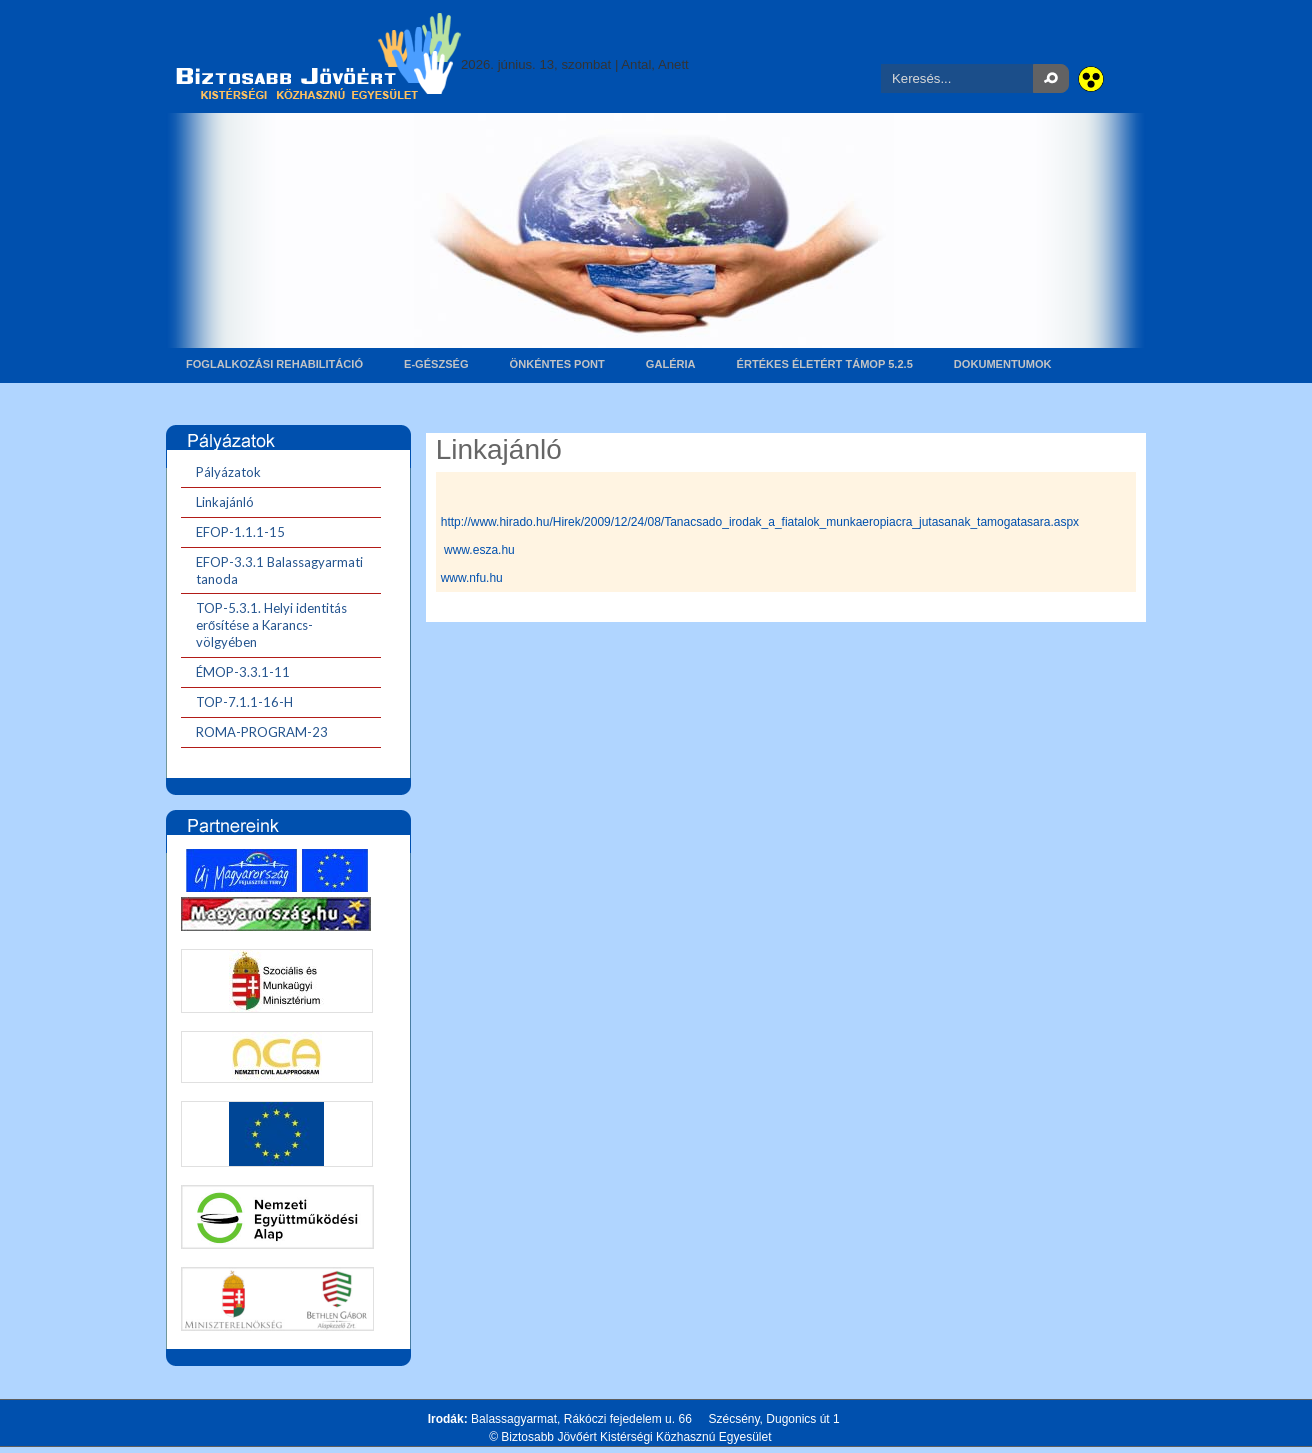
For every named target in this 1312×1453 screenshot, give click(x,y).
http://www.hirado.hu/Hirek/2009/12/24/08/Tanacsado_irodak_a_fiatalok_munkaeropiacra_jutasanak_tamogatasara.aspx (760, 522)
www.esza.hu (479, 550)
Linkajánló (499, 449)
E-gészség (436, 364)
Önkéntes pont (557, 364)
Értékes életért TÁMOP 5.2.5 (825, 364)
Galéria (671, 364)
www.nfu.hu (472, 578)
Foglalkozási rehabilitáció (274, 364)
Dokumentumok (1003, 364)
